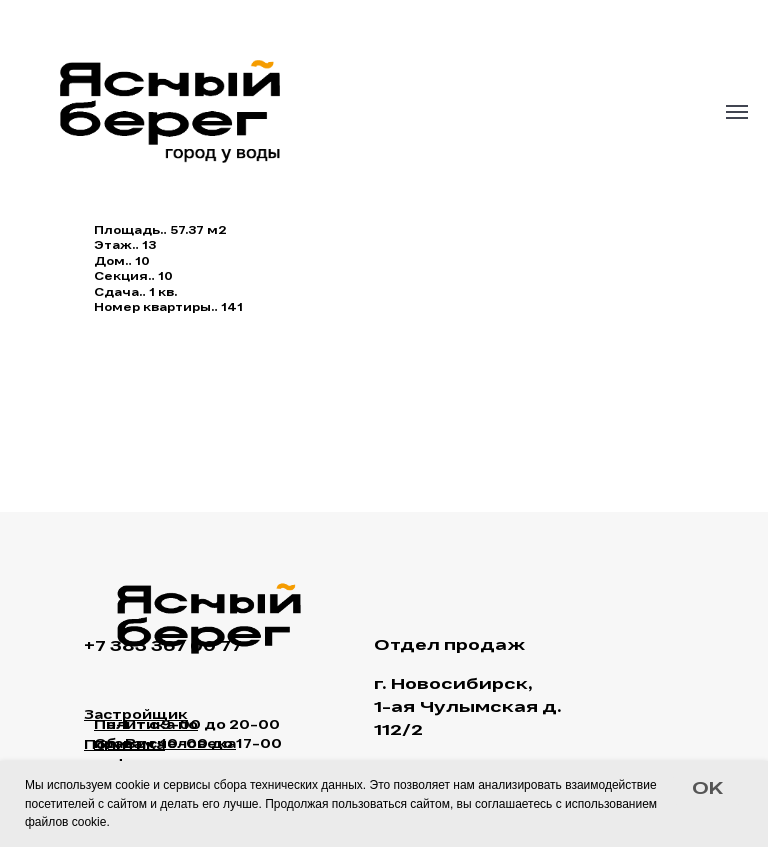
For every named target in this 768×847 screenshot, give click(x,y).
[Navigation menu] (737, 112)
